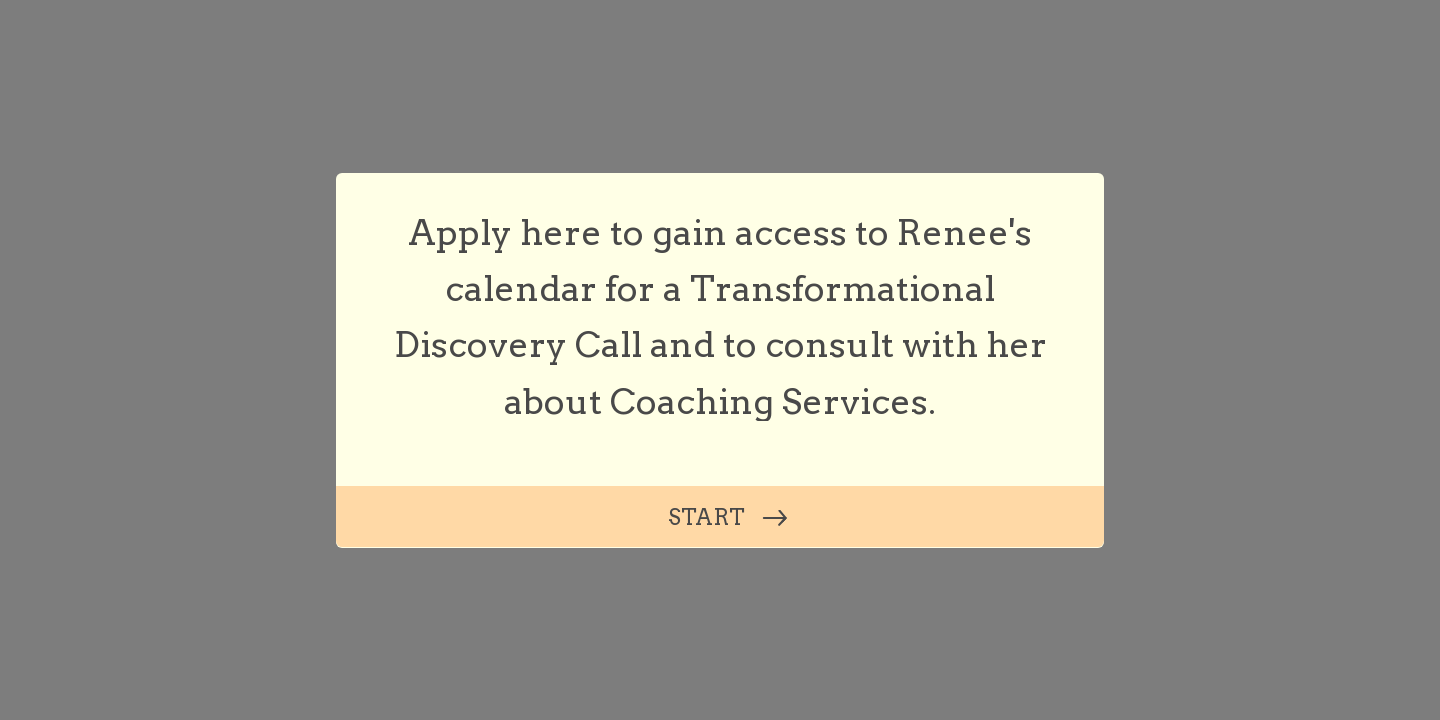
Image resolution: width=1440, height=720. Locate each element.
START (706, 517)
